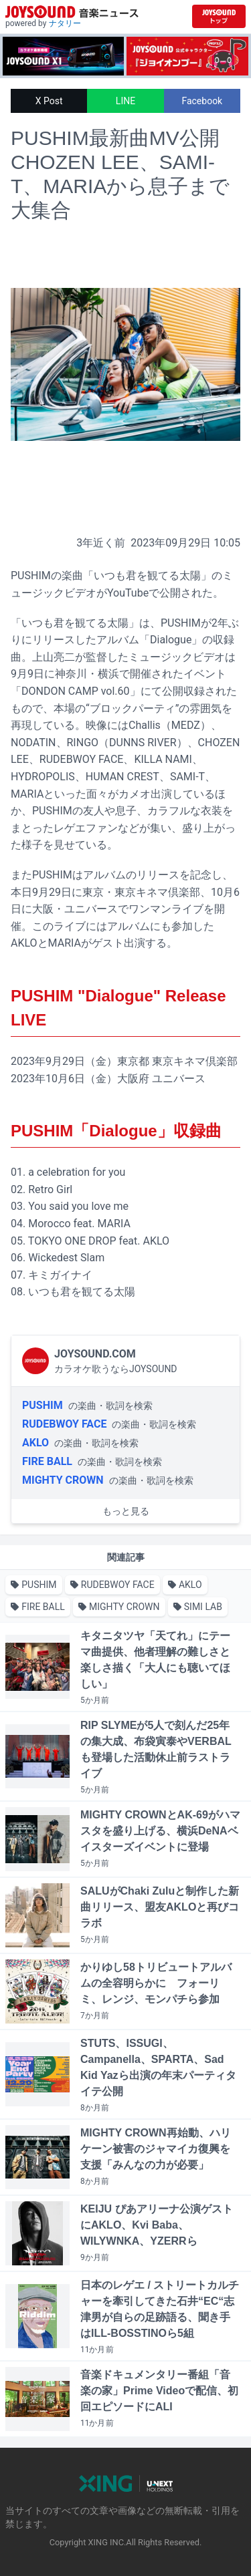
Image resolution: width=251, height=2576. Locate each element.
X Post (49, 101)
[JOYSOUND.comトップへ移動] (219, 16)
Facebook (201, 101)
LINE (125, 101)
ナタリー (65, 23)
